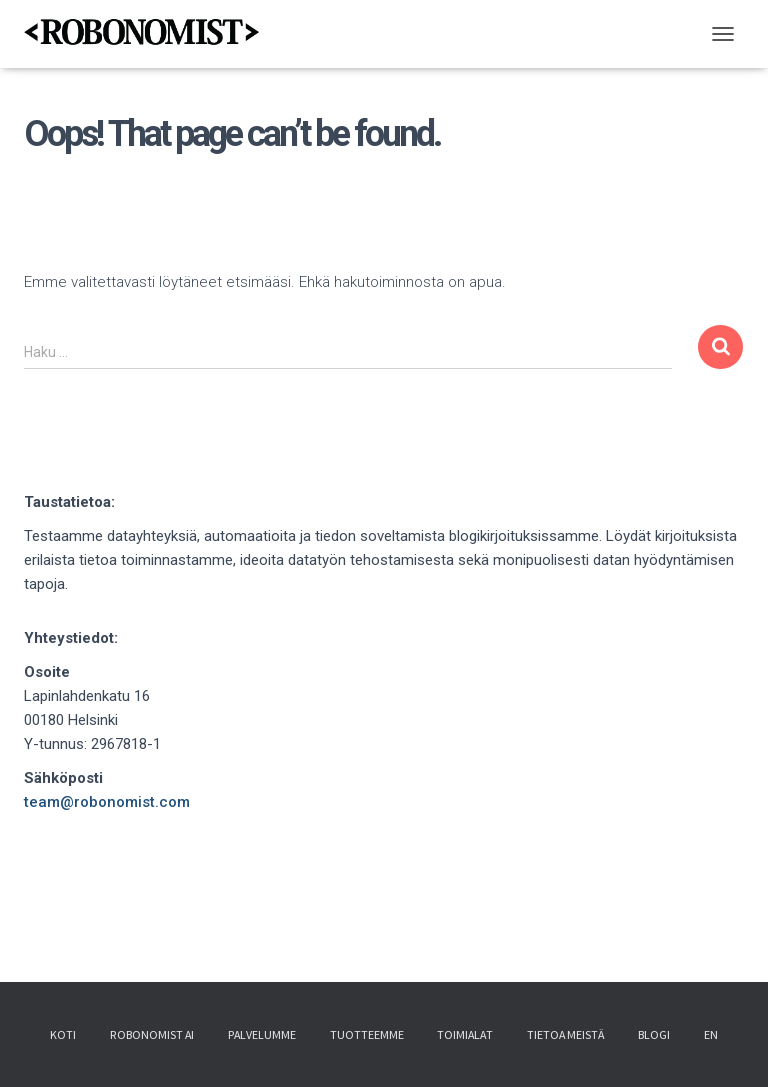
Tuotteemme (367, 1036)
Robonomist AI (152, 1036)
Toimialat (465, 1036)
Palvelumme (262, 1036)
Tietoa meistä (565, 1036)
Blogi (654, 1036)
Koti (63, 1036)
